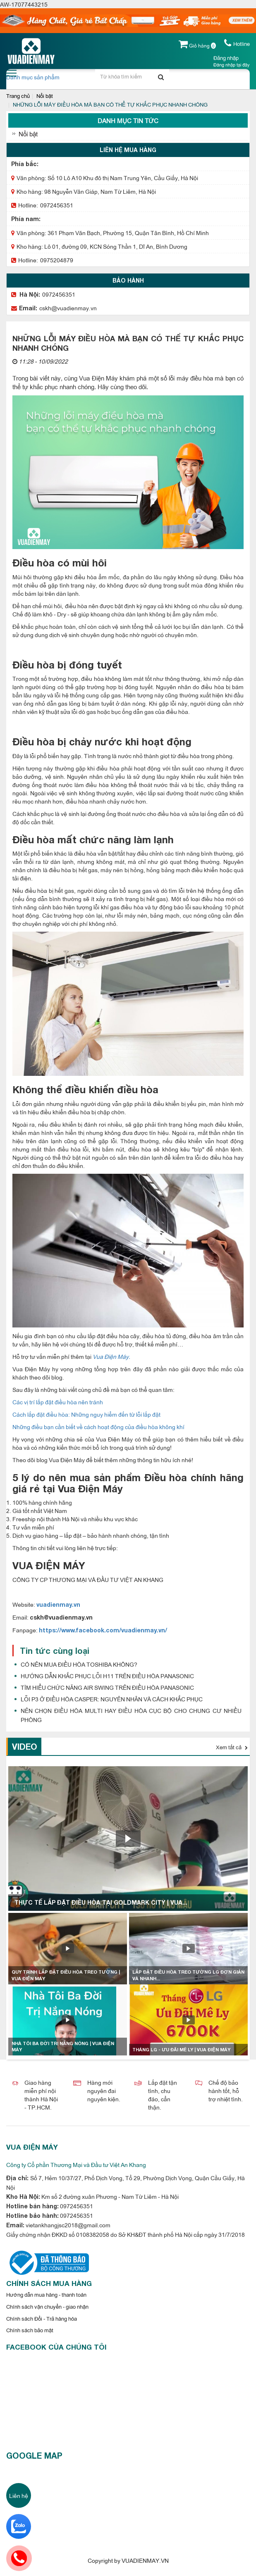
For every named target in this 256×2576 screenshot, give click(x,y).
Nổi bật (44, 95)
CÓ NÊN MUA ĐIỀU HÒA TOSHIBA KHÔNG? (79, 1664)
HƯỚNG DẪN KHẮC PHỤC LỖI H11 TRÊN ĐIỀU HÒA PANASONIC (107, 1675)
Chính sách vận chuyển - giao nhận (47, 2306)
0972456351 (56, 205)
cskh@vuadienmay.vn (68, 308)
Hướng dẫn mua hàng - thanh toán (46, 2294)
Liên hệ (18, 2495)
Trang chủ (18, 95)
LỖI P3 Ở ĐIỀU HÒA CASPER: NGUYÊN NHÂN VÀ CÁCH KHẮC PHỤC (112, 1699)
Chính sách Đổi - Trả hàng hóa (41, 2318)
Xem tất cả (232, 1747)
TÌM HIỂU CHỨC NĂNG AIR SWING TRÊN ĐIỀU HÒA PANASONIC (107, 1687)
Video (24, 1746)
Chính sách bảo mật (29, 2329)
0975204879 (56, 260)
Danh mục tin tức (128, 120)
